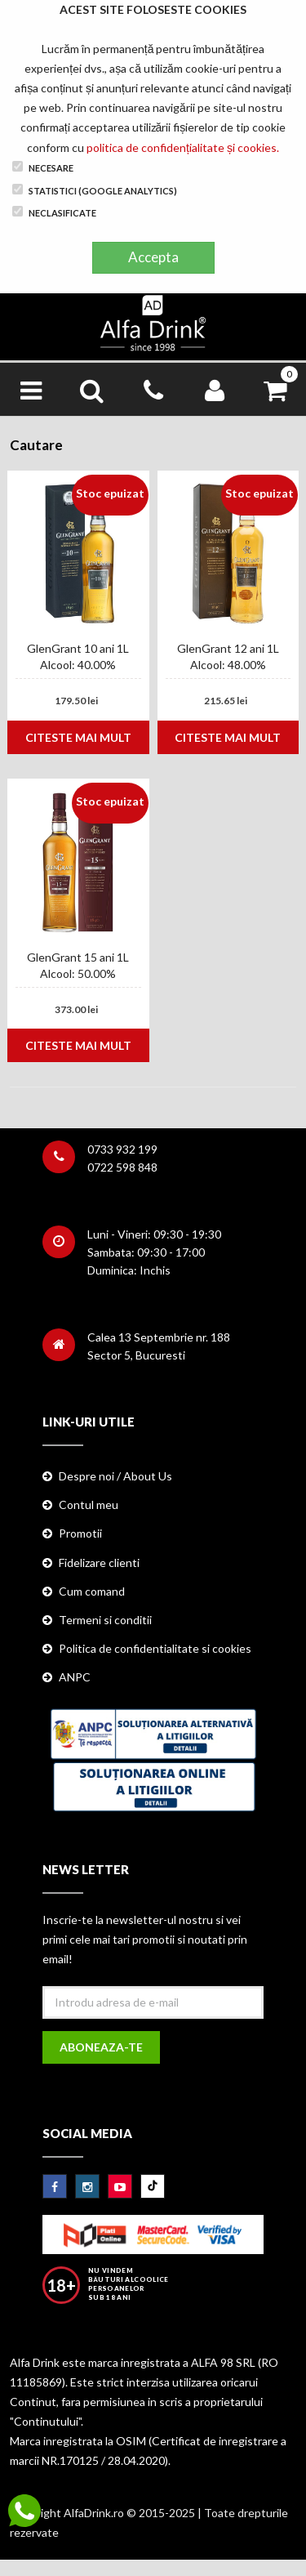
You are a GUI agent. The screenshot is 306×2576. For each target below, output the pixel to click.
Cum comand (92, 1591)
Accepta (153, 257)
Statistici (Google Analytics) (94, 190)
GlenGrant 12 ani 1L (228, 648)
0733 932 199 (122, 1149)
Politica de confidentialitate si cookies (155, 1648)
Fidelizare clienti (99, 1562)
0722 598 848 (122, 1167)
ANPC (75, 1677)
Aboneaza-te (101, 2047)
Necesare (42, 167)
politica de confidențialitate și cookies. (182, 147)
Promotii (80, 1533)
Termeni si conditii (105, 1620)
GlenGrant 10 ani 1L (78, 648)
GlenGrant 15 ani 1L (78, 957)
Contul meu (88, 1504)
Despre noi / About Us (115, 1476)
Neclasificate (54, 212)
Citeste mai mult (78, 737)
